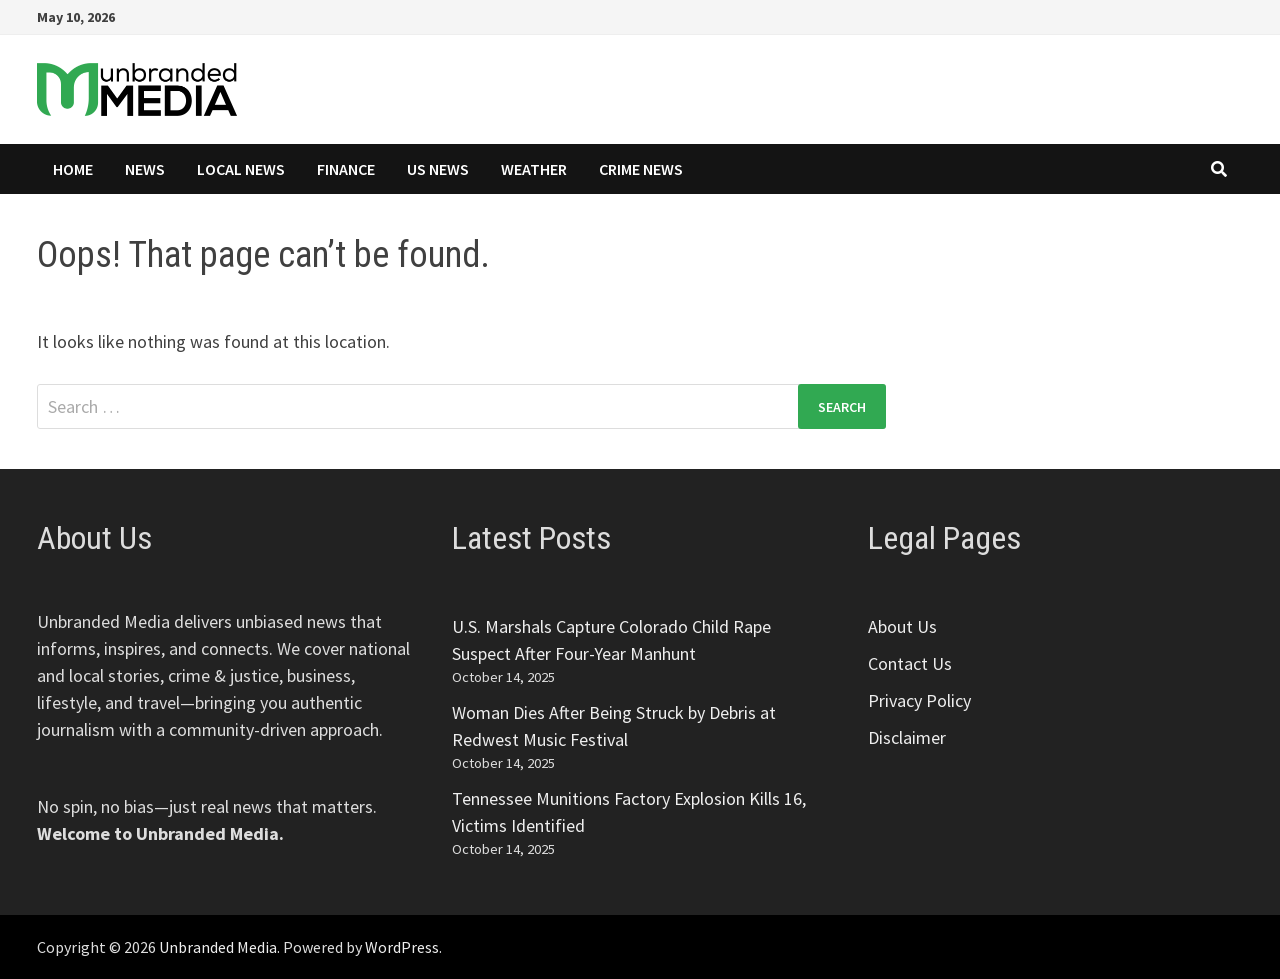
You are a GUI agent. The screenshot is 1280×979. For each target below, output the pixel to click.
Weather (534, 169)
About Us (902, 626)
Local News (241, 169)
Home (73, 169)
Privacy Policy (919, 700)
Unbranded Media (218, 947)
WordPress (402, 947)
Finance (346, 169)
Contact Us (910, 663)
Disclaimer (907, 737)
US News (438, 169)
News (145, 169)
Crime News (641, 169)
